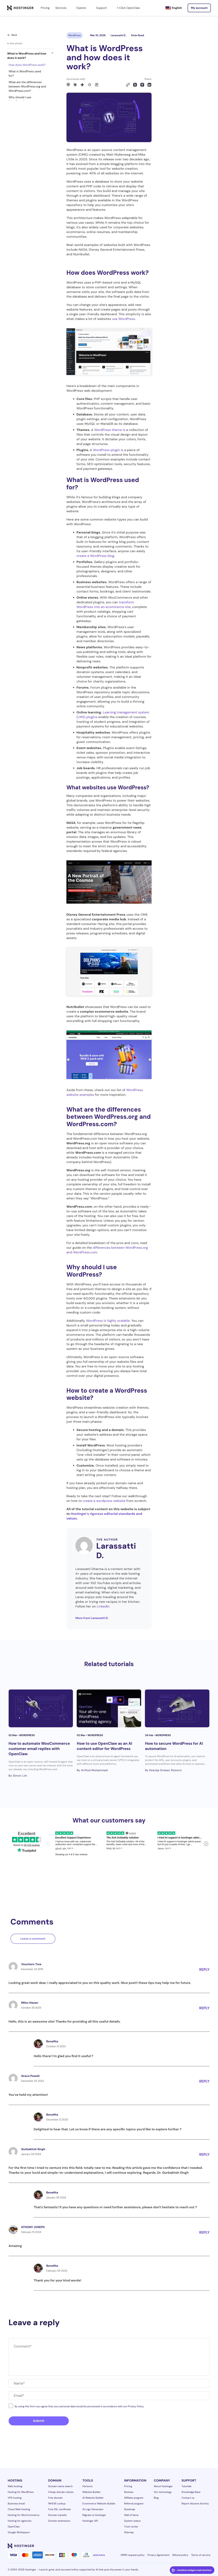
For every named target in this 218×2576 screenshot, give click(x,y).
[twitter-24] (186, 2545)
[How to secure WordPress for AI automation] (177, 1708)
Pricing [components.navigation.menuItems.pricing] (45, 8)
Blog (156, 2497)
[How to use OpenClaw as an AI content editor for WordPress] (109, 1708)
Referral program (133, 2503)
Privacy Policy (136, 2406)
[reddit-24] (201, 2545)
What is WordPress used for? (25, 73)
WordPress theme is (109, 430)
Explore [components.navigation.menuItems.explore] (83, 8)
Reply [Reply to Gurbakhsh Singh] (204, 2154)
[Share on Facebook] (142, 85)
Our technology (163, 2492)
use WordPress (123, 319)
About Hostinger (163, 2486)
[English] (173, 8)
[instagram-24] (179, 2545)
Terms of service (200, 2555)
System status (132, 2520)
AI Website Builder (93, 2497)
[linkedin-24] (165, 2545)
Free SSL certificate (59, 2509)
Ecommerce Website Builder (98, 2503)
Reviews (128, 2492)
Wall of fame (131, 2515)
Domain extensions (59, 2520)
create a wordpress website (104, 1501)
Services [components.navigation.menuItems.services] (63, 8)
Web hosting (15, 2486)
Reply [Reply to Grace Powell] (204, 2081)
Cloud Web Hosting (19, 2509)
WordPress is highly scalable (108, 1320)
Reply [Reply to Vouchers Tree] (204, 1969)
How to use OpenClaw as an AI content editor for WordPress (104, 1746)
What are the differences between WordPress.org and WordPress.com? (27, 86)
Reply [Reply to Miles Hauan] (204, 2008)
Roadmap (129, 2509)
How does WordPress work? (27, 65)
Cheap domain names (61, 2492)
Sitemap (129, 2532)
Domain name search (60, 2486)
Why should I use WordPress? (20, 99)
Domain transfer (57, 2515)
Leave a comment (32, 1939)
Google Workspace (19, 2532)
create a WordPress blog (95, 556)
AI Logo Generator (92, 2509)
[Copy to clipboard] (128, 85)
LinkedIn (103, 1606)
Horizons (87, 2486)
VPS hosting (15, 2497)
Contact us (188, 2497)
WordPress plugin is (108, 450)
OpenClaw (14, 2526)
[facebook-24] (172, 2545)
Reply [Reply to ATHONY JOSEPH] (204, 2232)
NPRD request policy (133, 2555)
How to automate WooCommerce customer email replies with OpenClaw (39, 1749)
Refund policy (180, 2555)
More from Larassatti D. (91, 1618)
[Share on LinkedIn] (149, 85)
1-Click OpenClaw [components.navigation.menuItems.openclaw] (128, 8)
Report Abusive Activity (195, 2503)
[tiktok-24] (208, 2545)
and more (99, 2555)
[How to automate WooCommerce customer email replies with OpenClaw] (41, 1708)
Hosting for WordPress (21, 2492)
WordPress (74, 35)
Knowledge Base (191, 2492)
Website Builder (91, 2492)
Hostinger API (90, 2520)
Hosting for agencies (19, 2520)
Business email (16, 2503)
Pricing (128, 2486)
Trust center (131, 2526)
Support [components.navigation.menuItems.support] (103, 8)
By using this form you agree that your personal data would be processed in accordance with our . (79, 2406)
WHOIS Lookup (57, 2503)
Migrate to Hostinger (94, 2515)
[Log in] (199, 8)
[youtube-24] (194, 2545)
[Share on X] (135, 85)
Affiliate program (133, 2497)
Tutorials (186, 2486)
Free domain (55, 2497)
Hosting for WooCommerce (23, 2515)
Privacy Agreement (158, 2555)
